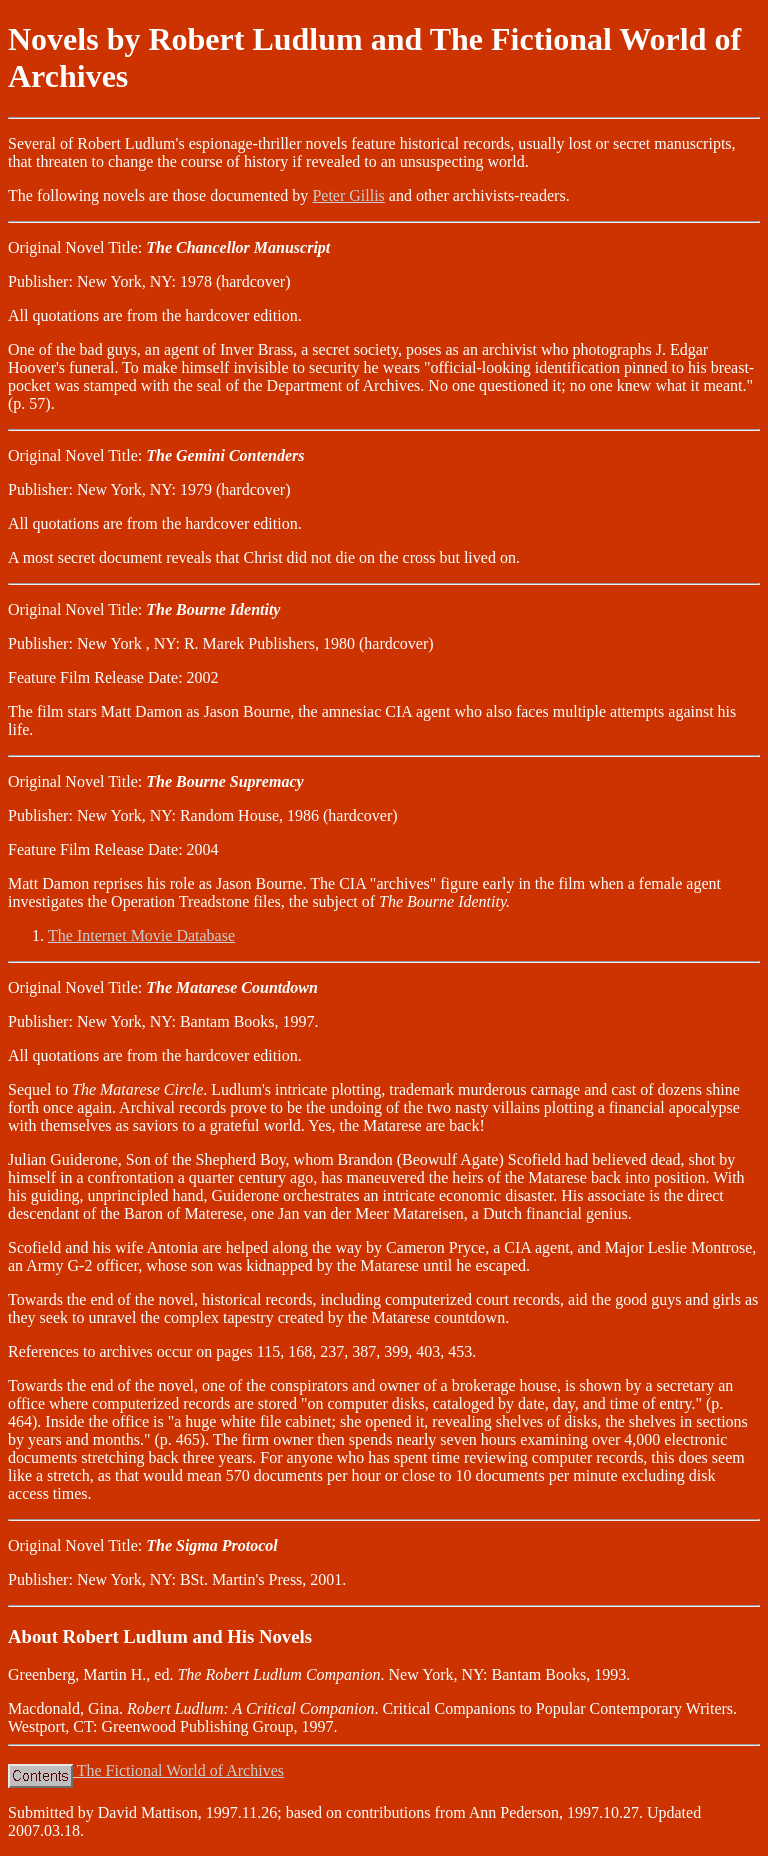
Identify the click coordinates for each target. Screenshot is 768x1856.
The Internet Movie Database (141, 935)
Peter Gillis (348, 195)
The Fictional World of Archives (146, 1770)
